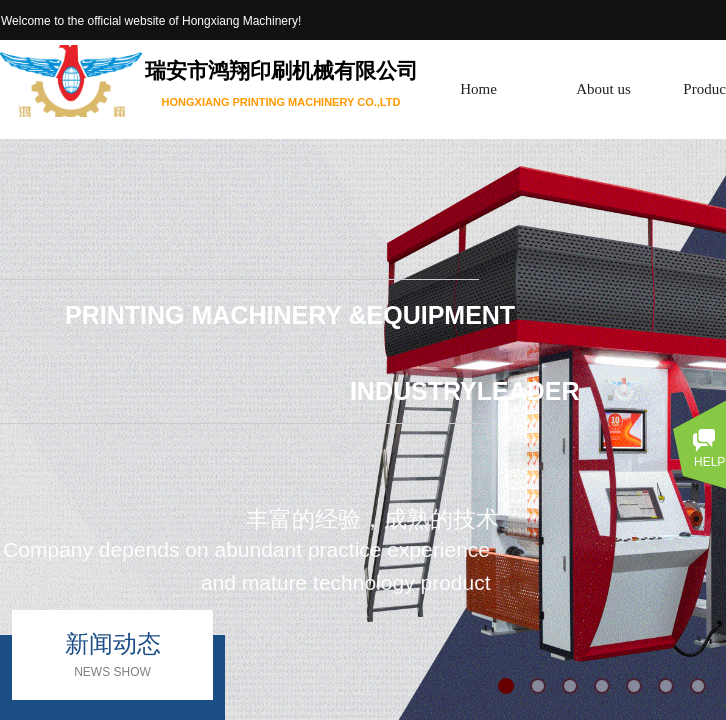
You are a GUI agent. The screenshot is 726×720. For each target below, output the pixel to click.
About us (603, 89)
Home (478, 89)
